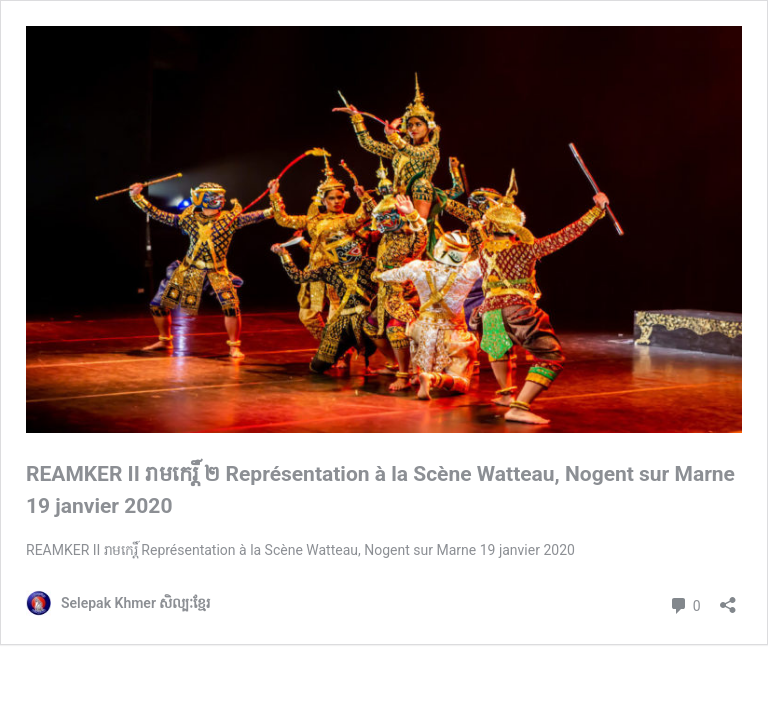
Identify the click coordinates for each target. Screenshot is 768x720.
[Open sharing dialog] (728, 598)
